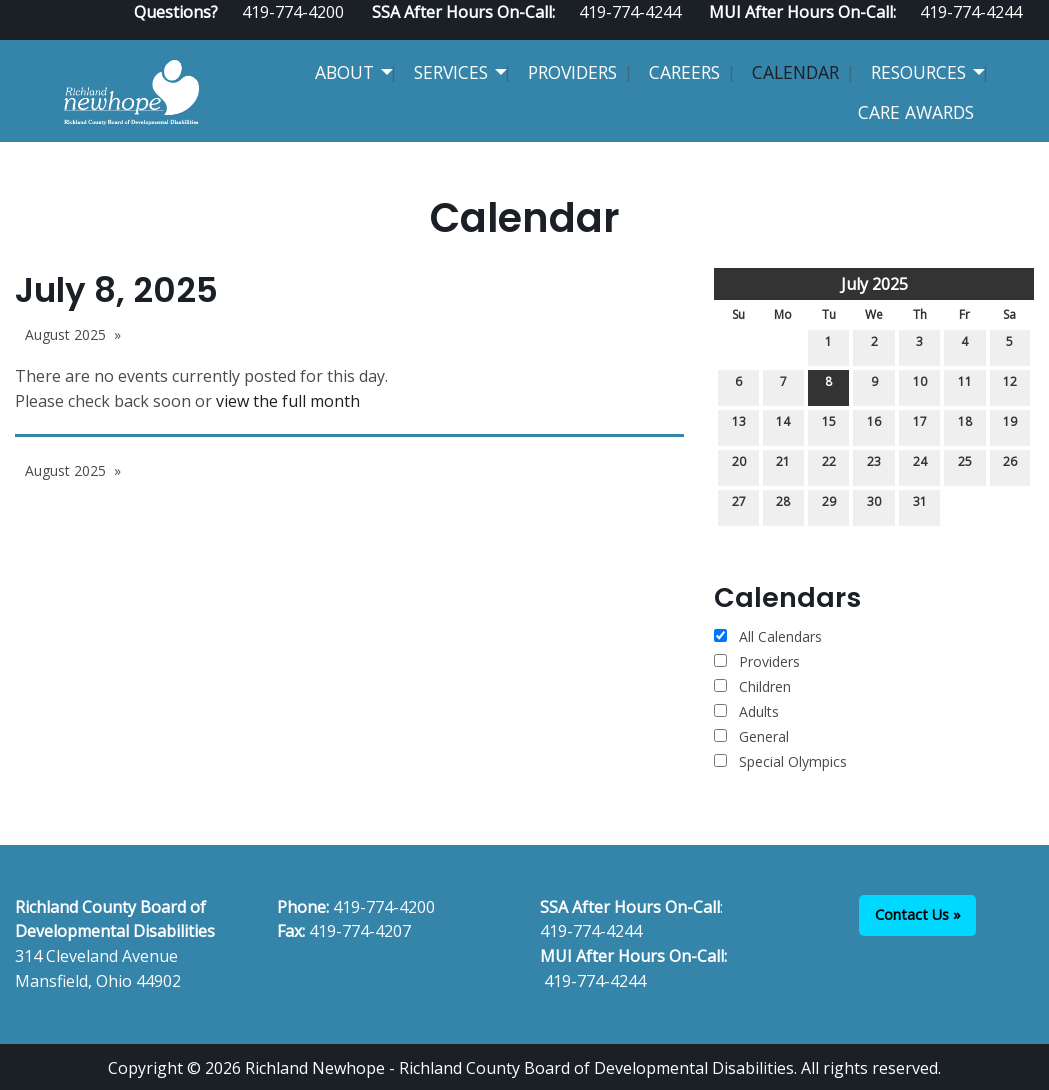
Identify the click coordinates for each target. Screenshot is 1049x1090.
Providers (572, 72)
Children (752, 686)
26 (1010, 465)
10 (920, 385)
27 (739, 505)
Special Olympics (780, 761)
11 (965, 385)
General (751, 736)
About (344, 72)
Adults (746, 711)
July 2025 (874, 284)
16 (874, 425)
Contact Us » (918, 914)
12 (1010, 385)
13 (739, 425)
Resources (918, 72)
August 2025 (65, 334)
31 (920, 505)
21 (783, 465)
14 (783, 425)
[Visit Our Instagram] (1026, 32)
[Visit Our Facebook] (962, 32)
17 (920, 425)
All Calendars (768, 636)
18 (965, 425)
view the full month (288, 401)
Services (451, 72)
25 (965, 465)
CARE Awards (916, 112)
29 (829, 505)
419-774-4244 (591, 931)
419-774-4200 (384, 907)
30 (874, 505)
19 (1010, 425)
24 (920, 465)
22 (829, 465)
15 (829, 425)
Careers (684, 72)
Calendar (795, 72)
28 (783, 505)
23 (874, 465)
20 (739, 465)
